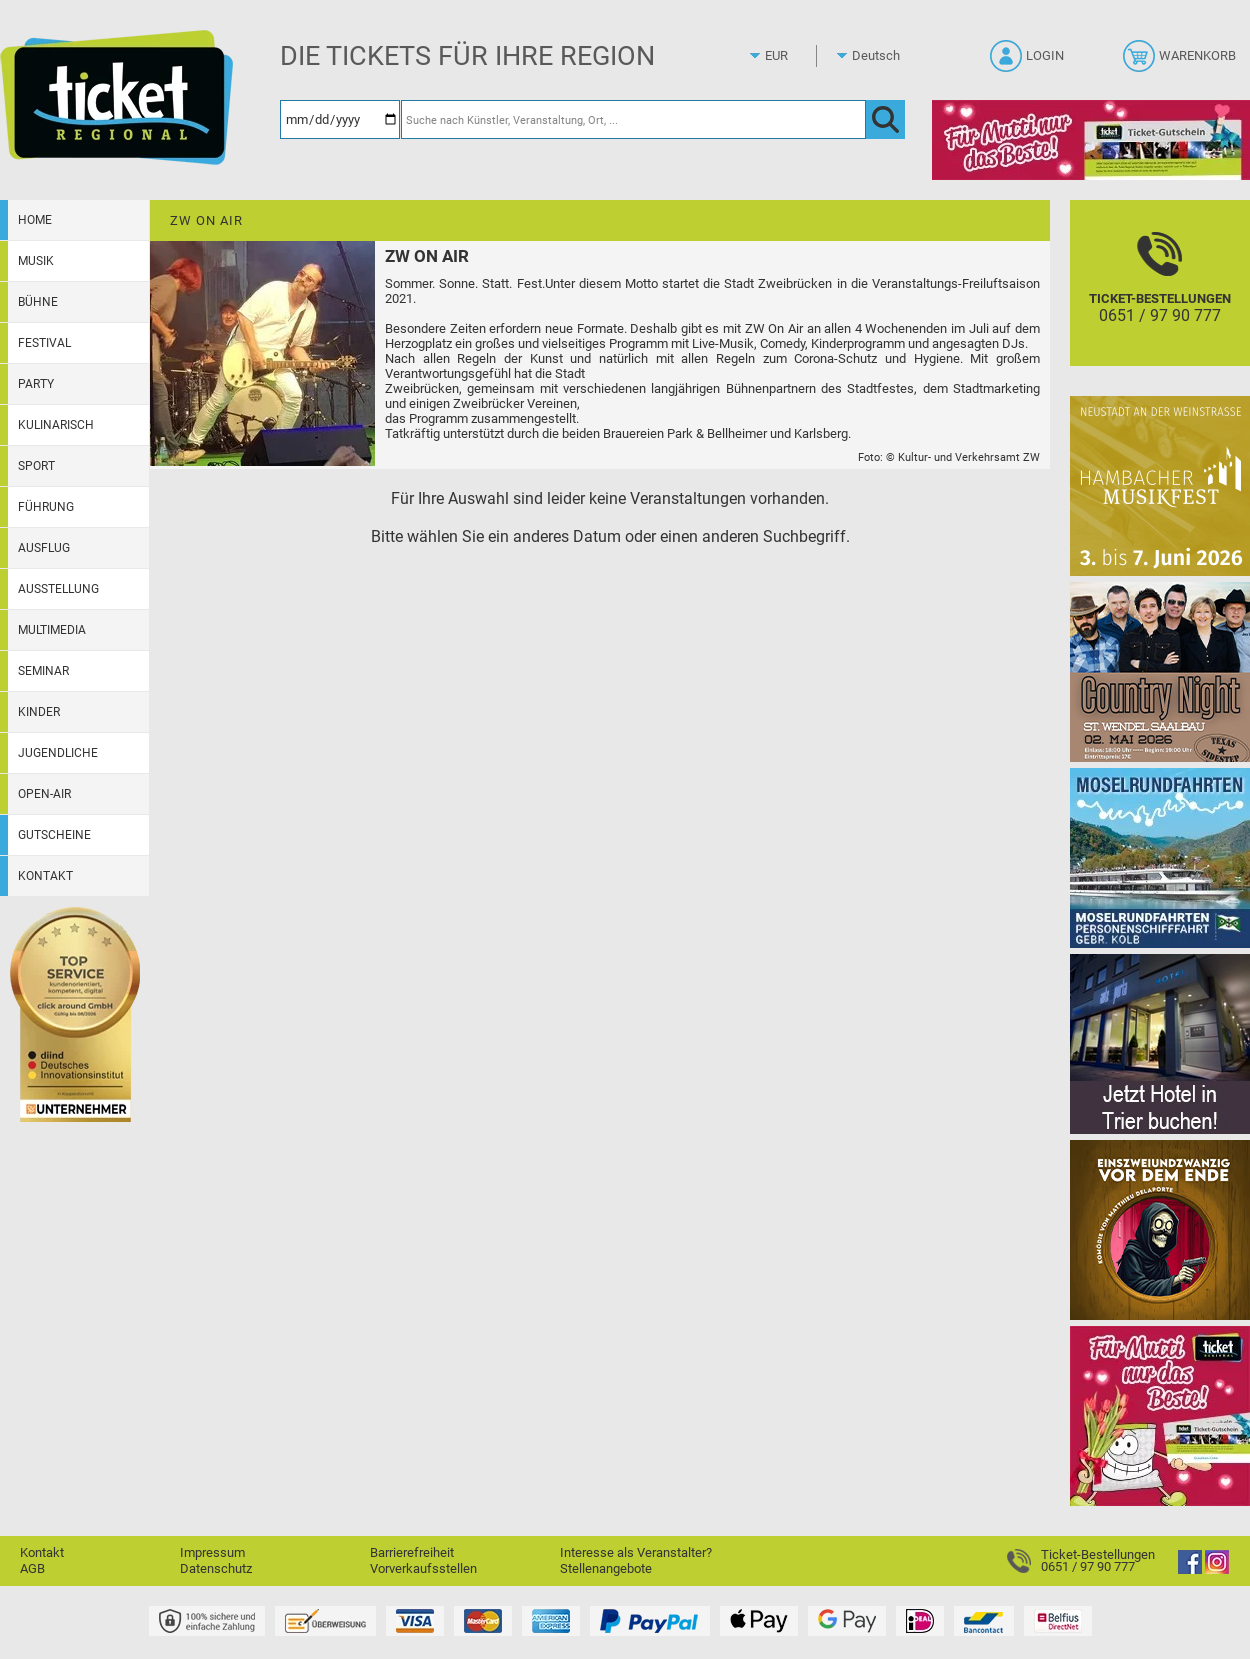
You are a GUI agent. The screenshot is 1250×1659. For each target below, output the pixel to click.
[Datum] (340, 119)
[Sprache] (882, 56)
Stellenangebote (606, 1568)
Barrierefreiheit (412, 1552)
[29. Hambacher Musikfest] (1160, 485)
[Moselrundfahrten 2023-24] (1160, 857)
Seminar (43, 671)
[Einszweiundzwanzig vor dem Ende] (1160, 1229)
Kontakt (45, 876)
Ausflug (44, 548)
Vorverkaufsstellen (423, 1568)
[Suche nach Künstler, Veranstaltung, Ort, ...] (633, 119)
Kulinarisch (56, 425)
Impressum (212, 1552)
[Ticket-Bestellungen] (1160, 300)
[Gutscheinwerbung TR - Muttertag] (1160, 1415)
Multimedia (52, 630)
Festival (44, 343)
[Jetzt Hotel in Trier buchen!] (1160, 1043)
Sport (36, 466)
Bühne (38, 302)
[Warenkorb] (1181, 62)
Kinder (39, 712)
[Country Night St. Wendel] (1160, 671)
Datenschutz (216, 1568)
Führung (46, 507)
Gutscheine (54, 835)
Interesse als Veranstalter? (636, 1552)
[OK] (885, 119)
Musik (36, 261)
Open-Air (44, 794)
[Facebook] (1190, 1569)
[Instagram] (1217, 1569)
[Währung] (795, 56)
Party (36, 384)
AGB (32, 1568)
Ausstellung (58, 589)
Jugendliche (58, 753)
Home (35, 220)
